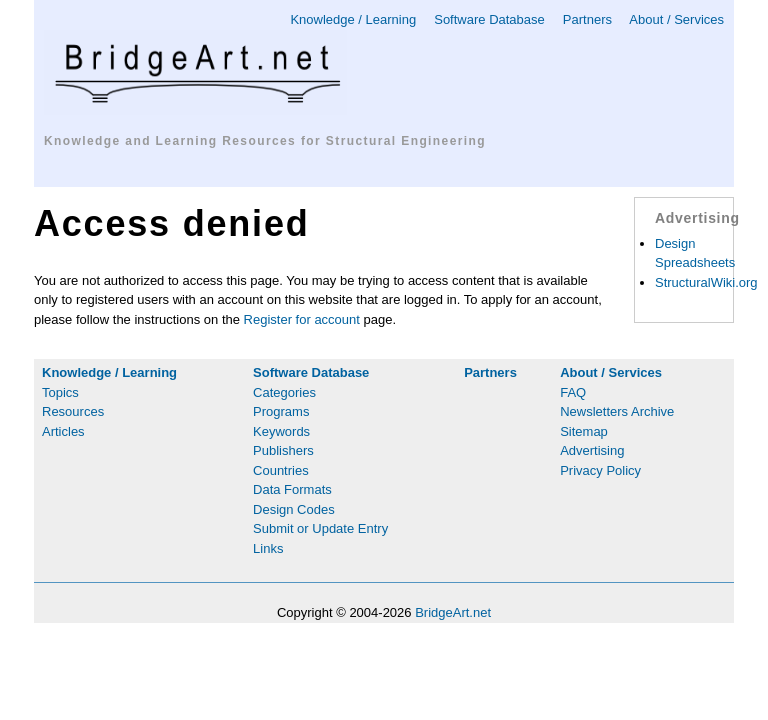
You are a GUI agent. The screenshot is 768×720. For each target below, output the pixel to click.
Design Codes (294, 509)
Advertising (592, 450)
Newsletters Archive (617, 411)
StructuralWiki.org (706, 282)
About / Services (676, 19)
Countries (281, 470)
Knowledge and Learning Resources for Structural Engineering (265, 141)
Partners (587, 19)
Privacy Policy (600, 470)
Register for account (302, 319)
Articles (63, 431)
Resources (73, 411)
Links (268, 548)
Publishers (283, 450)
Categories (284, 392)
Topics (60, 392)
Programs (281, 411)
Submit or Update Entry (320, 528)
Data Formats (292, 489)
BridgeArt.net (453, 612)
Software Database (489, 19)
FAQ (573, 392)
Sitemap (584, 431)
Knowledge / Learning (353, 19)
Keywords (281, 431)
